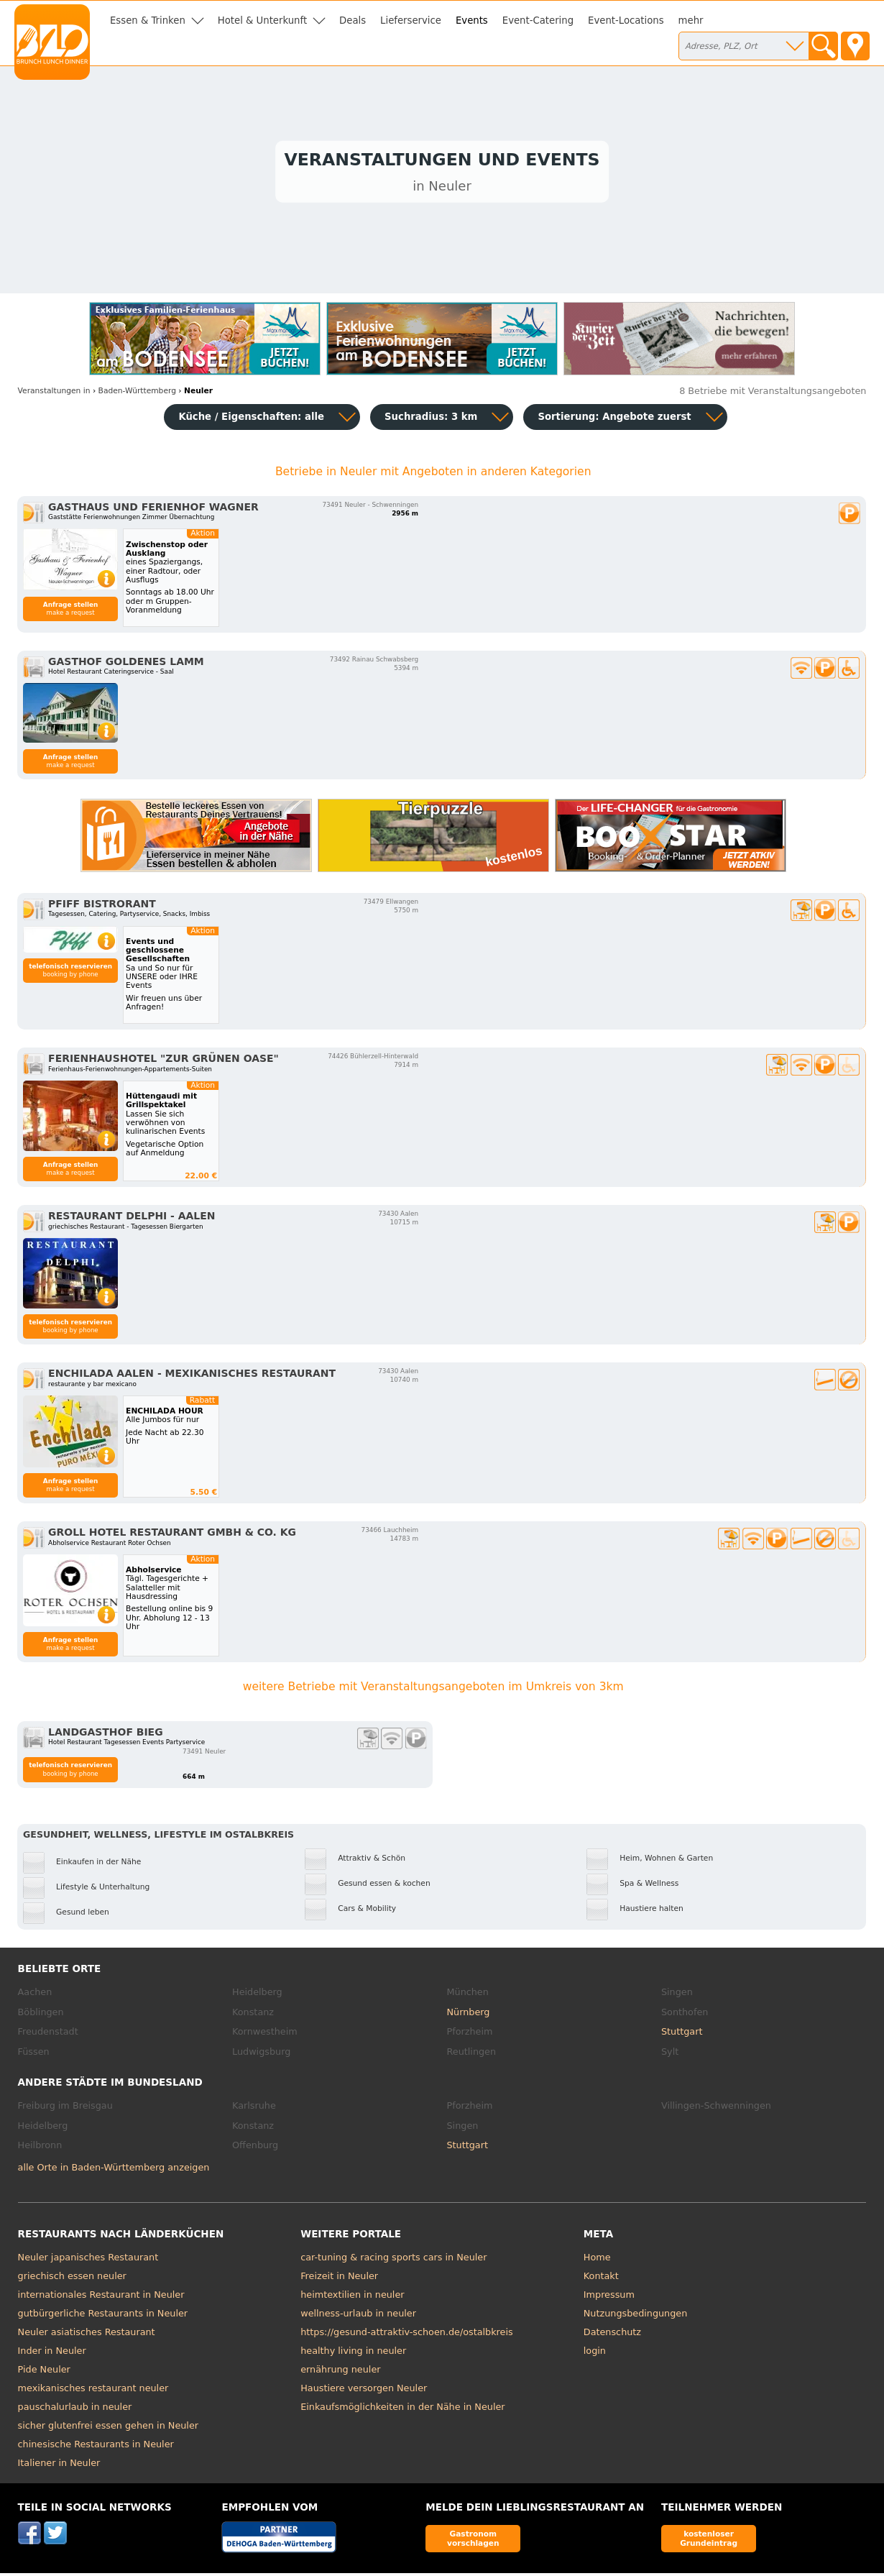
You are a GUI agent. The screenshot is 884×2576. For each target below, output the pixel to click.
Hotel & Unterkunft (262, 20)
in (54, 393)
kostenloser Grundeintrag (708, 2541)
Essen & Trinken (147, 20)
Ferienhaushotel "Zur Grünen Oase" (163, 1062)
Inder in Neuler (52, 2353)
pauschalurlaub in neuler (75, 2409)
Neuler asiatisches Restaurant (86, 2334)
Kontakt (601, 2278)
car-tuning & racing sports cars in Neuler (393, 2260)
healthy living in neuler (353, 2353)
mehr (691, 20)
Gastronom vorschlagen (473, 2541)
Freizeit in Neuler (339, 2278)
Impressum (609, 2297)
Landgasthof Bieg (105, 1735)
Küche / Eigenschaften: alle (251, 419)
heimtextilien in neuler (352, 2297)
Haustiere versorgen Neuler (363, 2390)
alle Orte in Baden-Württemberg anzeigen (114, 2170)
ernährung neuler (340, 2372)
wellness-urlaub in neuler (358, 2316)
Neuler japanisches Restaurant (88, 2260)
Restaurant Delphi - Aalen (131, 1219)
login (595, 2353)
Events (472, 20)
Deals (352, 20)
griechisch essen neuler (72, 2278)
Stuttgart (681, 2034)
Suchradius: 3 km (431, 419)
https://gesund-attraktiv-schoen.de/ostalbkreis (406, 2334)
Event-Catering (538, 20)
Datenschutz (612, 2334)
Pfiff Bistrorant (102, 906)
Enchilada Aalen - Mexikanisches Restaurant (192, 1377)
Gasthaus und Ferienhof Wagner (153, 509)
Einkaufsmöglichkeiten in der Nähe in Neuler (402, 2409)
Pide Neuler (44, 2372)
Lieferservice (410, 20)
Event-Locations (626, 20)
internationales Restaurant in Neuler (101, 2297)
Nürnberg (468, 2014)
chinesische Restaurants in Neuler (96, 2447)
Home (597, 2260)
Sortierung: (614, 419)
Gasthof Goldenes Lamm (126, 664)
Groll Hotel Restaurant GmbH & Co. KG (172, 1535)
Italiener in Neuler (59, 2465)
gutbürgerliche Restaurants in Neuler (103, 2316)
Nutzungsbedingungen (636, 2316)
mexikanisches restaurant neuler (93, 2390)
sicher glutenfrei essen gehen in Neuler (108, 2428)
